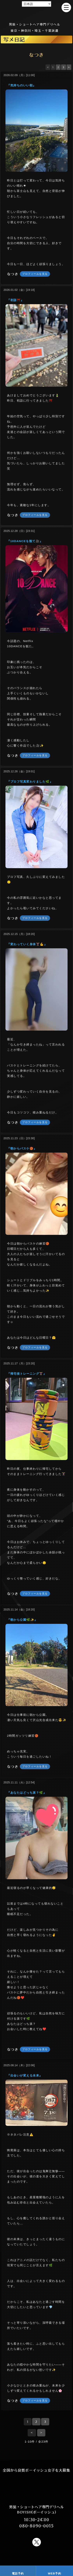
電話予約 (18, 2573)
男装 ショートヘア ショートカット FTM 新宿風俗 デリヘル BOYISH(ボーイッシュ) (36, 18)
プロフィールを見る (35, 273)
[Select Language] (36, 4)
